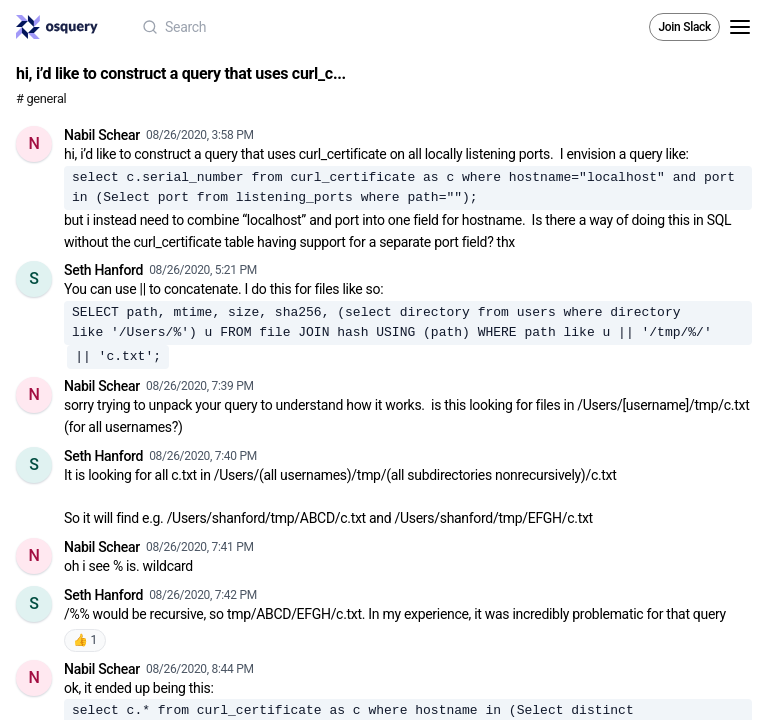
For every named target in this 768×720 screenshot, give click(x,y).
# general (41, 98)
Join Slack (684, 27)
